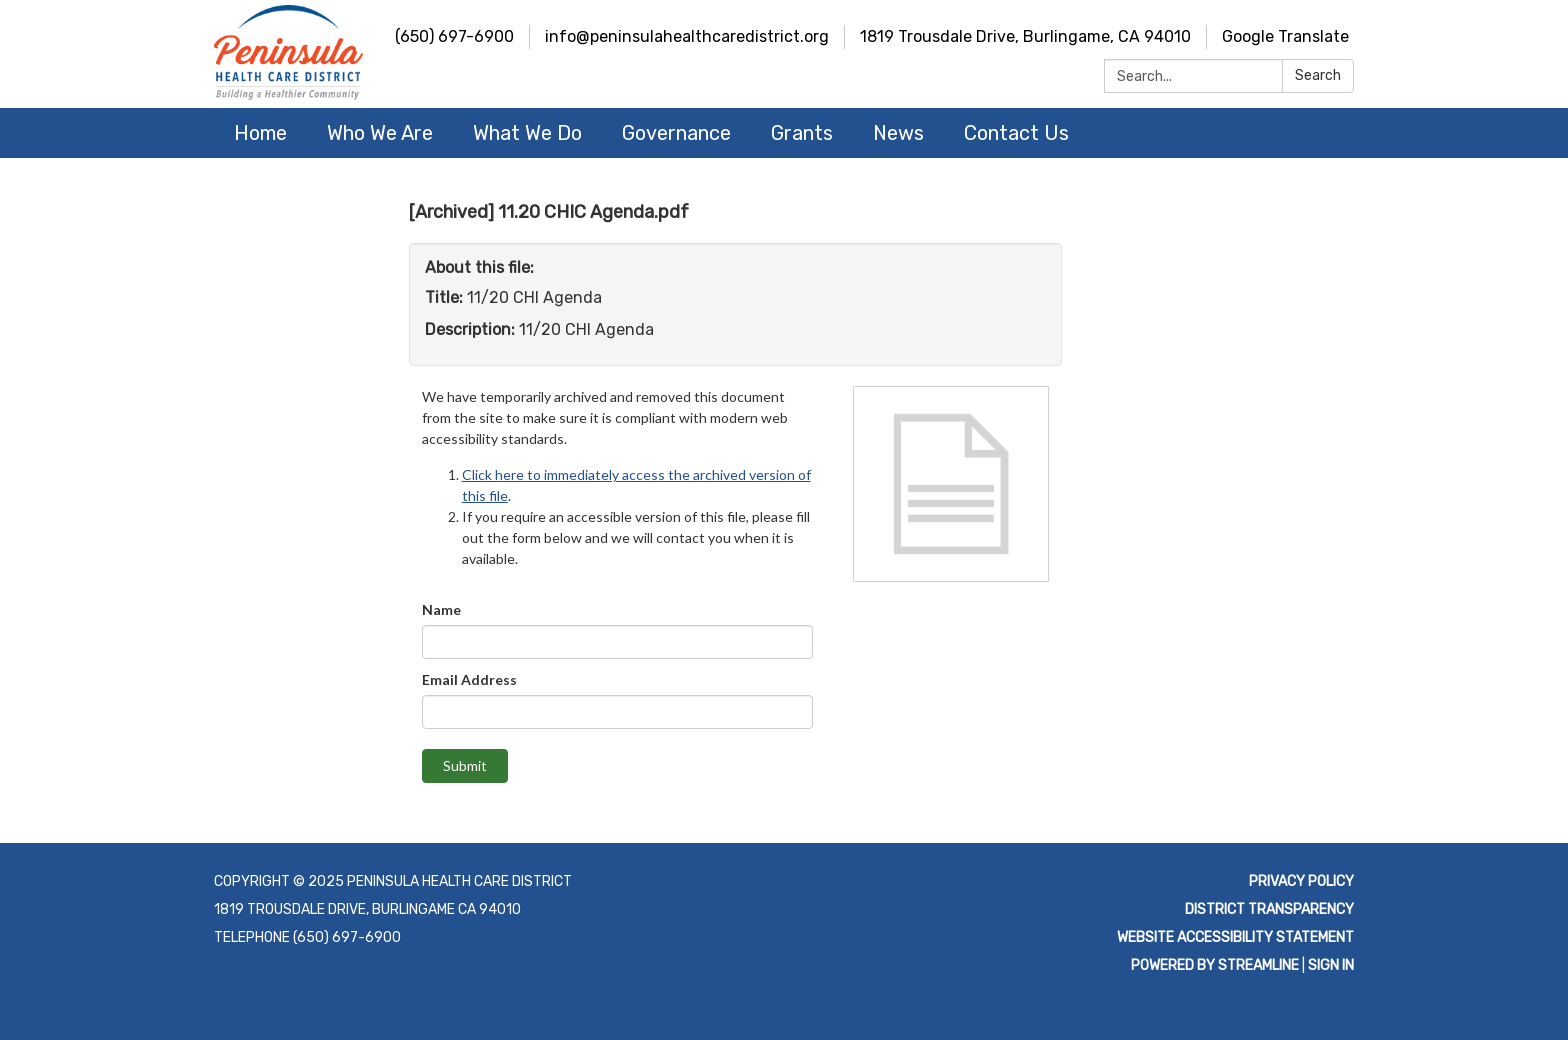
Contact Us (1016, 133)
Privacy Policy (1301, 881)
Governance (676, 133)
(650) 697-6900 (454, 36)
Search (1318, 75)
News (898, 133)
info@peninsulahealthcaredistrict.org (687, 36)
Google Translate (1285, 36)
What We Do (527, 133)
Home (260, 133)
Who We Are (380, 133)
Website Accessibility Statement (1235, 937)
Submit (465, 765)
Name (441, 609)
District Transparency (1269, 909)
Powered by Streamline (1215, 965)
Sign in (1331, 965)
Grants (802, 133)
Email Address (469, 679)
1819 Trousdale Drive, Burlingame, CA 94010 (1025, 36)
